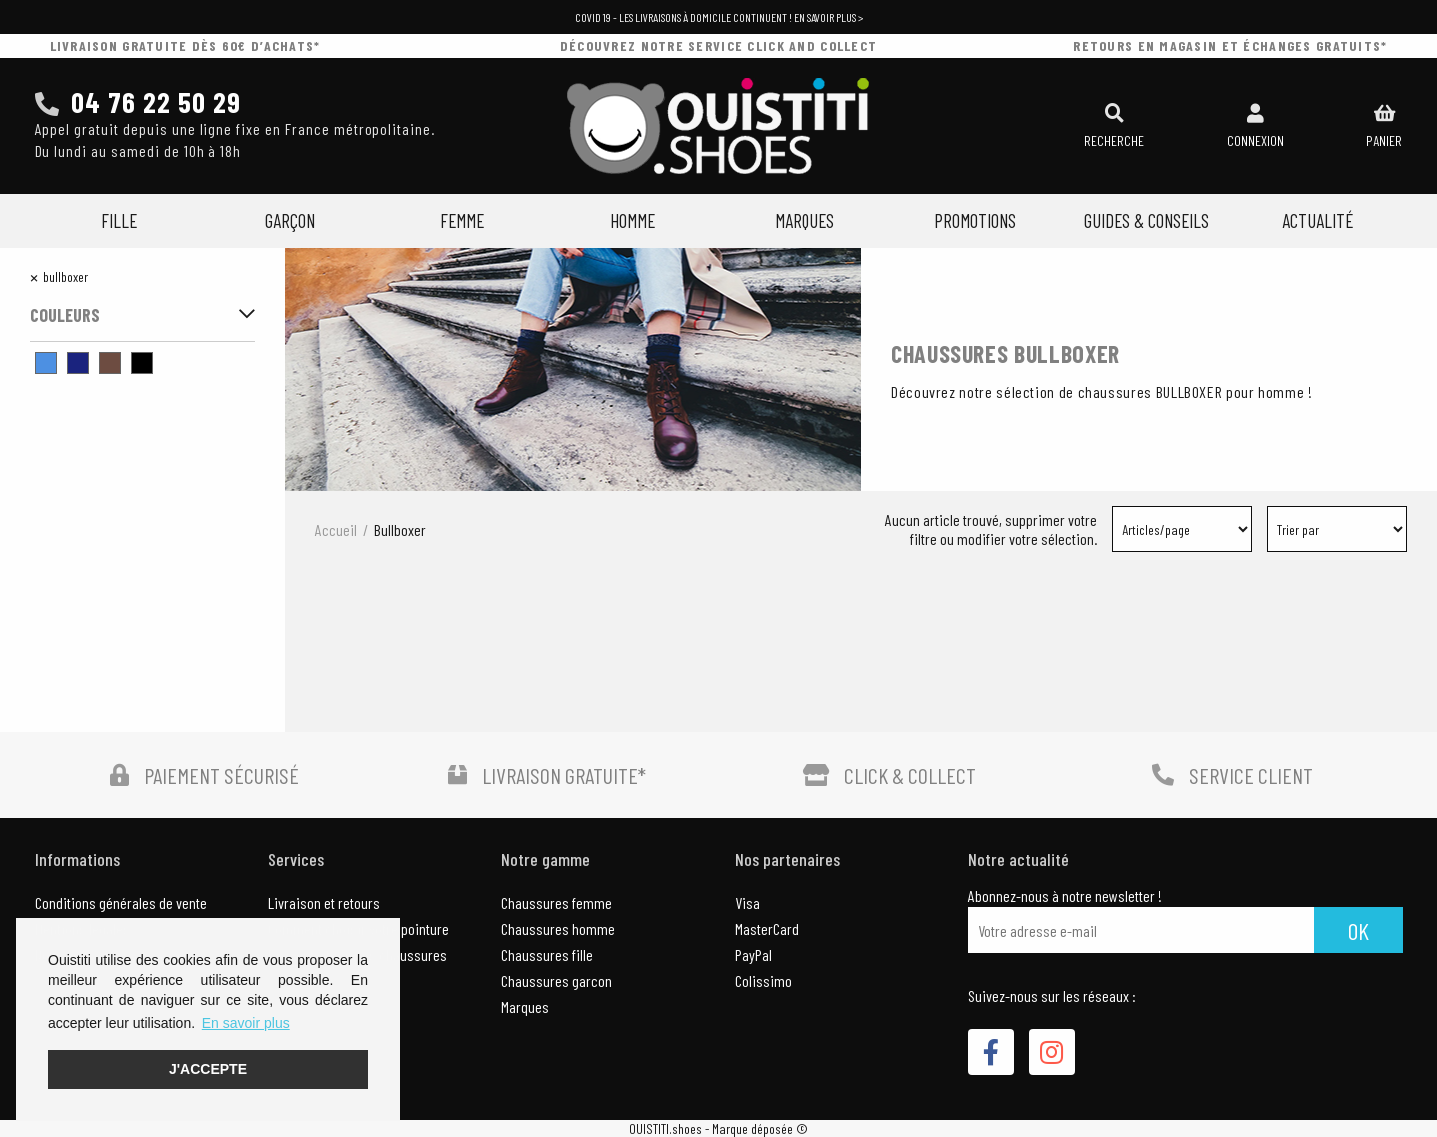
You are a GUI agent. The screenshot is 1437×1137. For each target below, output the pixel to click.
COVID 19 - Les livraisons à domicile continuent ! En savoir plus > (719, 17)
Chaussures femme (556, 902)
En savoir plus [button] (246, 1023)
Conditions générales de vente (121, 902)
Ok (1358, 930)
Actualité (1317, 220)
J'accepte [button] (208, 1069)
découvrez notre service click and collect (718, 45)
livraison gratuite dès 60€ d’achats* (185, 45)
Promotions (975, 220)
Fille (119, 220)
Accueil (336, 529)
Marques (804, 220)
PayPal (753, 954)
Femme (462, 220)
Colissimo (763, 980)
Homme (632, 220)
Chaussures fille (547, 954)
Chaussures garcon (556, 980)
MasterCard (767, 928)
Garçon (290, 220)
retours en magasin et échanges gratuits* (1230, 45)
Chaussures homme (558, 928)
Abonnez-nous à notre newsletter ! (1065, 896)
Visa (747, 902)
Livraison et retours (324, 902)
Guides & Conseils (1146, 220)
